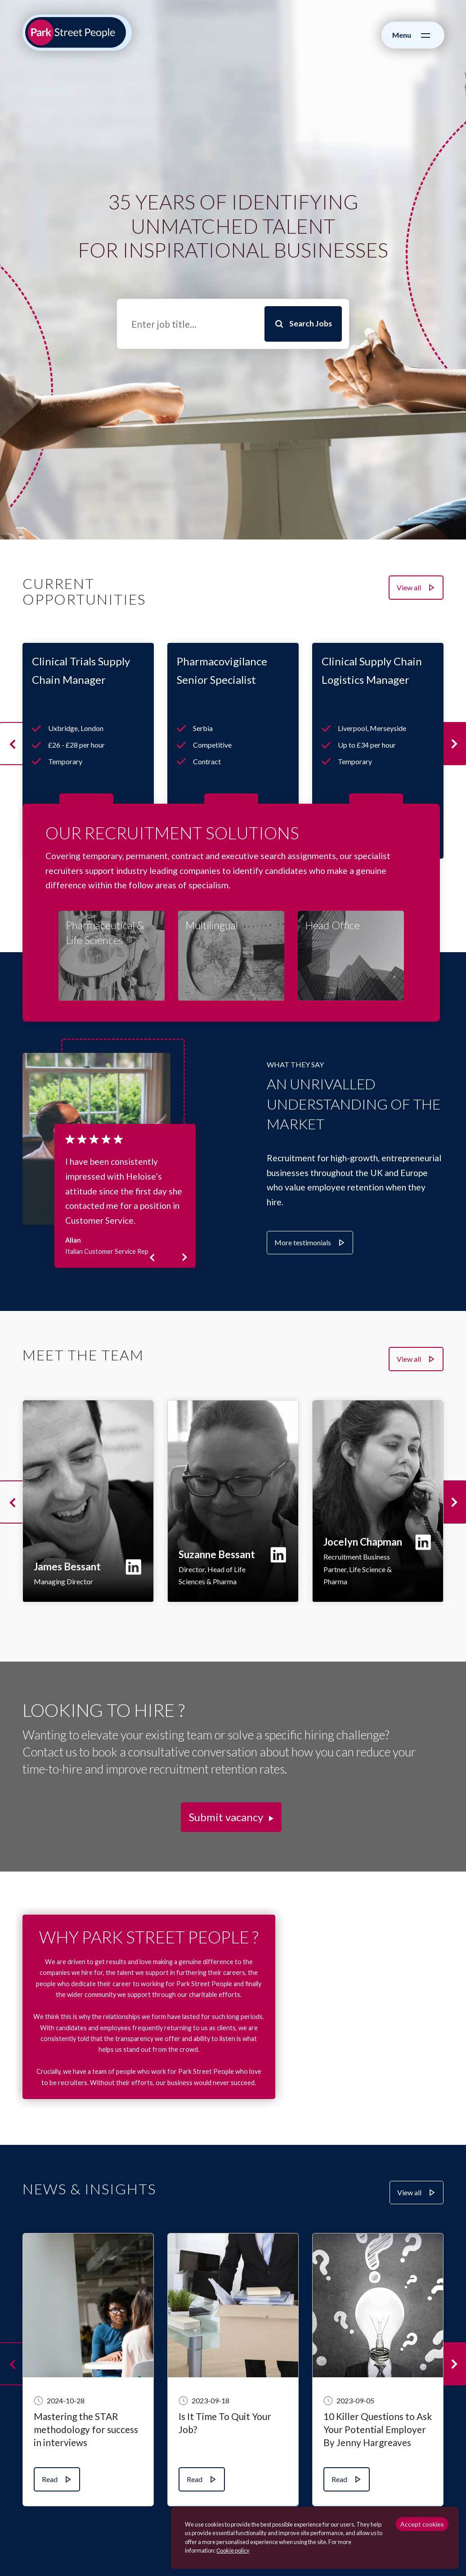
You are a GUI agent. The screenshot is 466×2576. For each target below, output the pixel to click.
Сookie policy (233, 2550)
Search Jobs (310, 323)
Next (181, 1257)
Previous (159, 1257)
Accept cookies (422, 2524)
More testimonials (302, 1242)
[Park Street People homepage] (75, 32)
